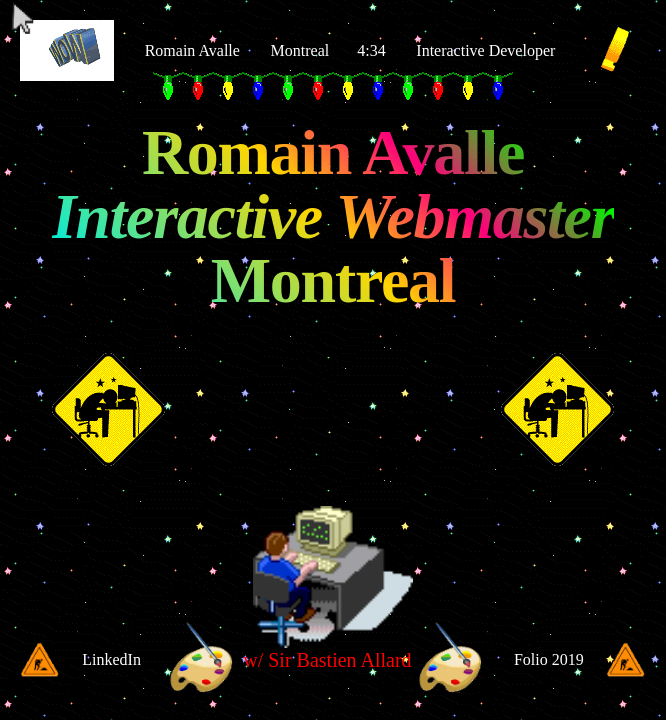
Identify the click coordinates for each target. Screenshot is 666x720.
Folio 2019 (549, 659)
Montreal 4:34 (328, 50)
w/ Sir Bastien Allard (327, 660)
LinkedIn (111, 659)
